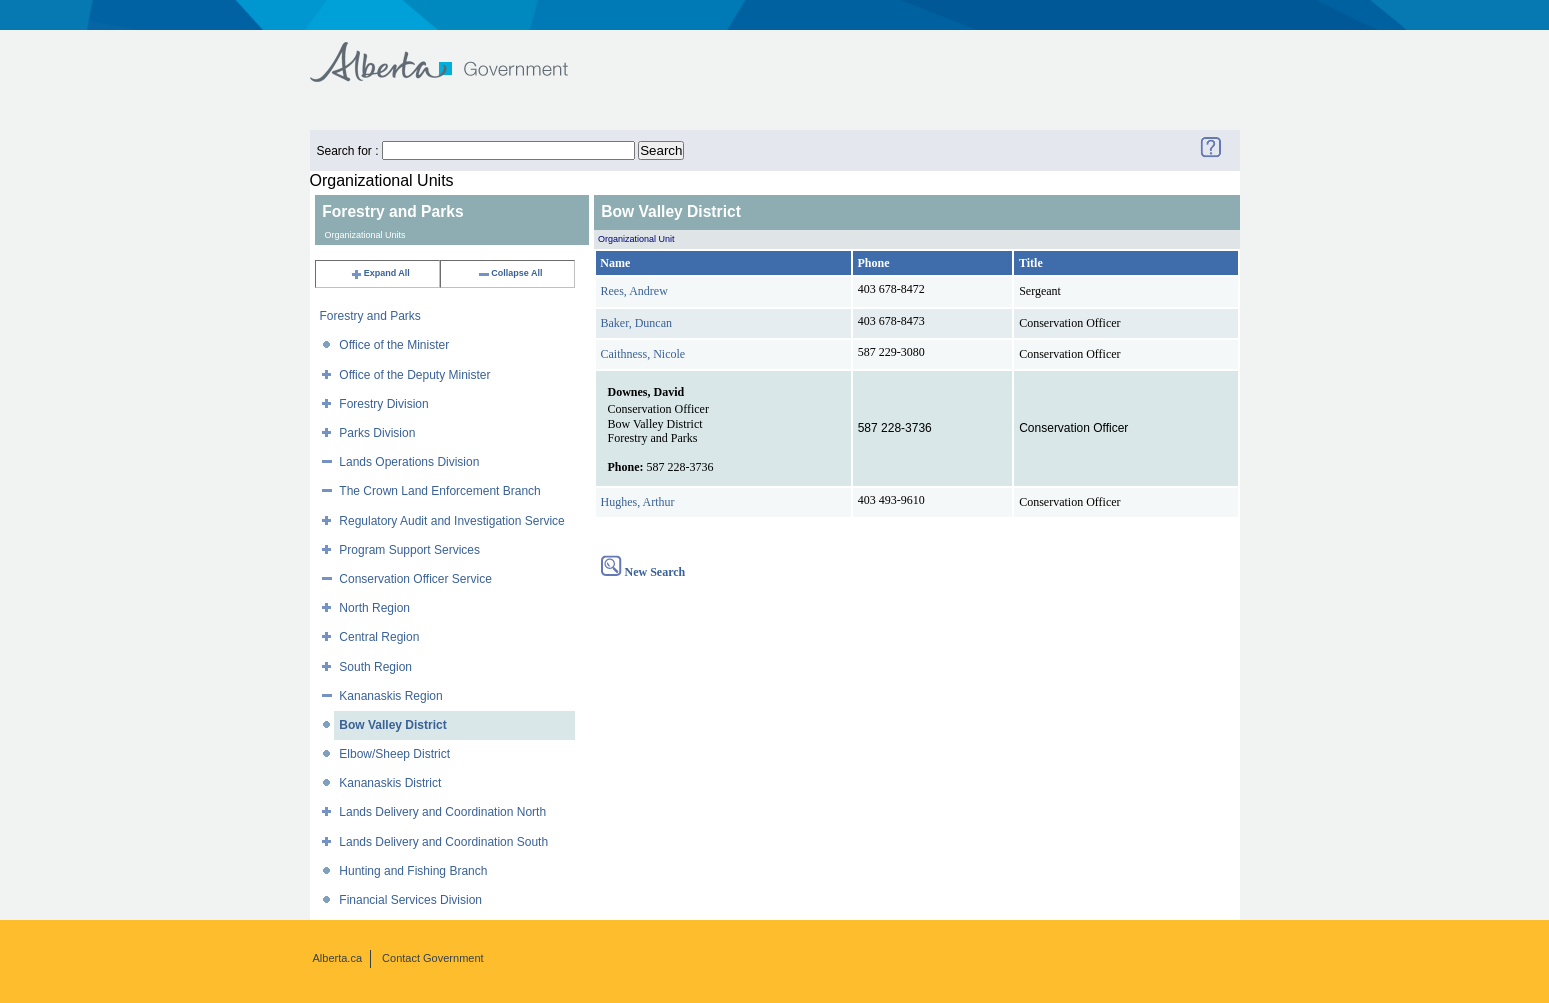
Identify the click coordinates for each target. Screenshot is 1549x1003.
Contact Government (433, 958)
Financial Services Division (410, 900)
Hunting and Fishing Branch (413, 871)
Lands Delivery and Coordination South (443, 842)
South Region (375, 667)
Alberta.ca (338, 958)
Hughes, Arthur (638, 502)
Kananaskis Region (390, 696)
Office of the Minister (394, 345)
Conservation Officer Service (415, 579)
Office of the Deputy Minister (414, 375)
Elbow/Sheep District (394, 754)
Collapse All (509, 273)
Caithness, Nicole (643, 354)
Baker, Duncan (637, 323)
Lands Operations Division (409, 462)
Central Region (379, 637)
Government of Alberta (455, 52)
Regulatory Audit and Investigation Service (451, 521)
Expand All (380, 273)
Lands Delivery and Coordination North (442, 812)
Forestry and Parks (370, 316)
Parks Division (377, 433)
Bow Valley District (392, 725)
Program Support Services (409, 550)
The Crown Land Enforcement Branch (439, 491)
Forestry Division (383, 404)
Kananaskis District (390, 783)
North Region (374, 608)
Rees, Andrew (634, 291)
